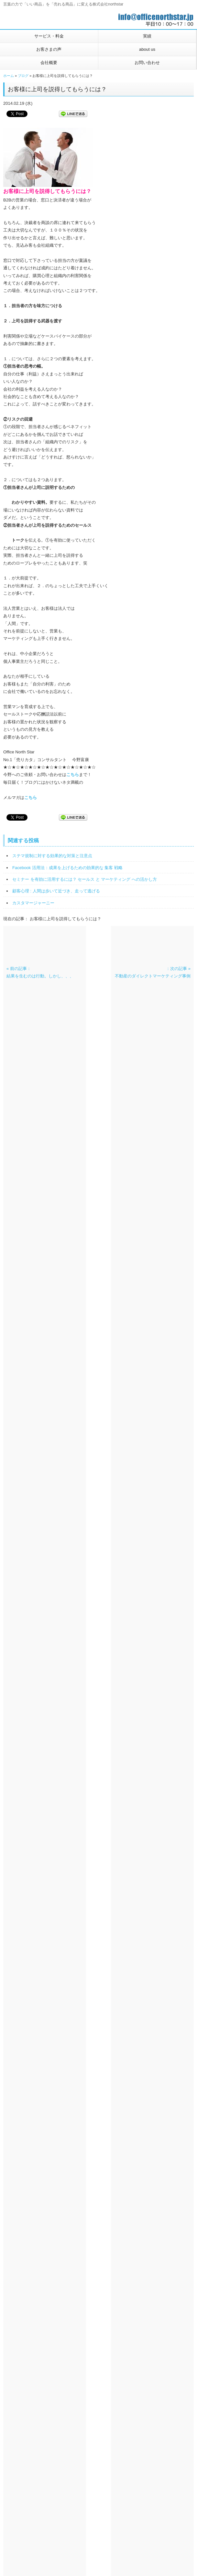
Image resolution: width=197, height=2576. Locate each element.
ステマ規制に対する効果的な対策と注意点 (52, 855)
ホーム (8, 76)
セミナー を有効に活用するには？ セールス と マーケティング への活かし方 (84, 879)
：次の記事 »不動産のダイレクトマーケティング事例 (153, 972)
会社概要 (48, 62)
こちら (72, 774)
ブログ (23, 76)
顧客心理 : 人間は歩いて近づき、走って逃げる (56, 891)
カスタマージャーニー (33, 902)
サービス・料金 (49, 36)
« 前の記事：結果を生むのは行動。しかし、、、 (40, 972)
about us (147, 49)
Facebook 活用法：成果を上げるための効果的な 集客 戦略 (67, 867)
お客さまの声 (48, 49)
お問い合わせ (147, 62)
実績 (147, 36)
